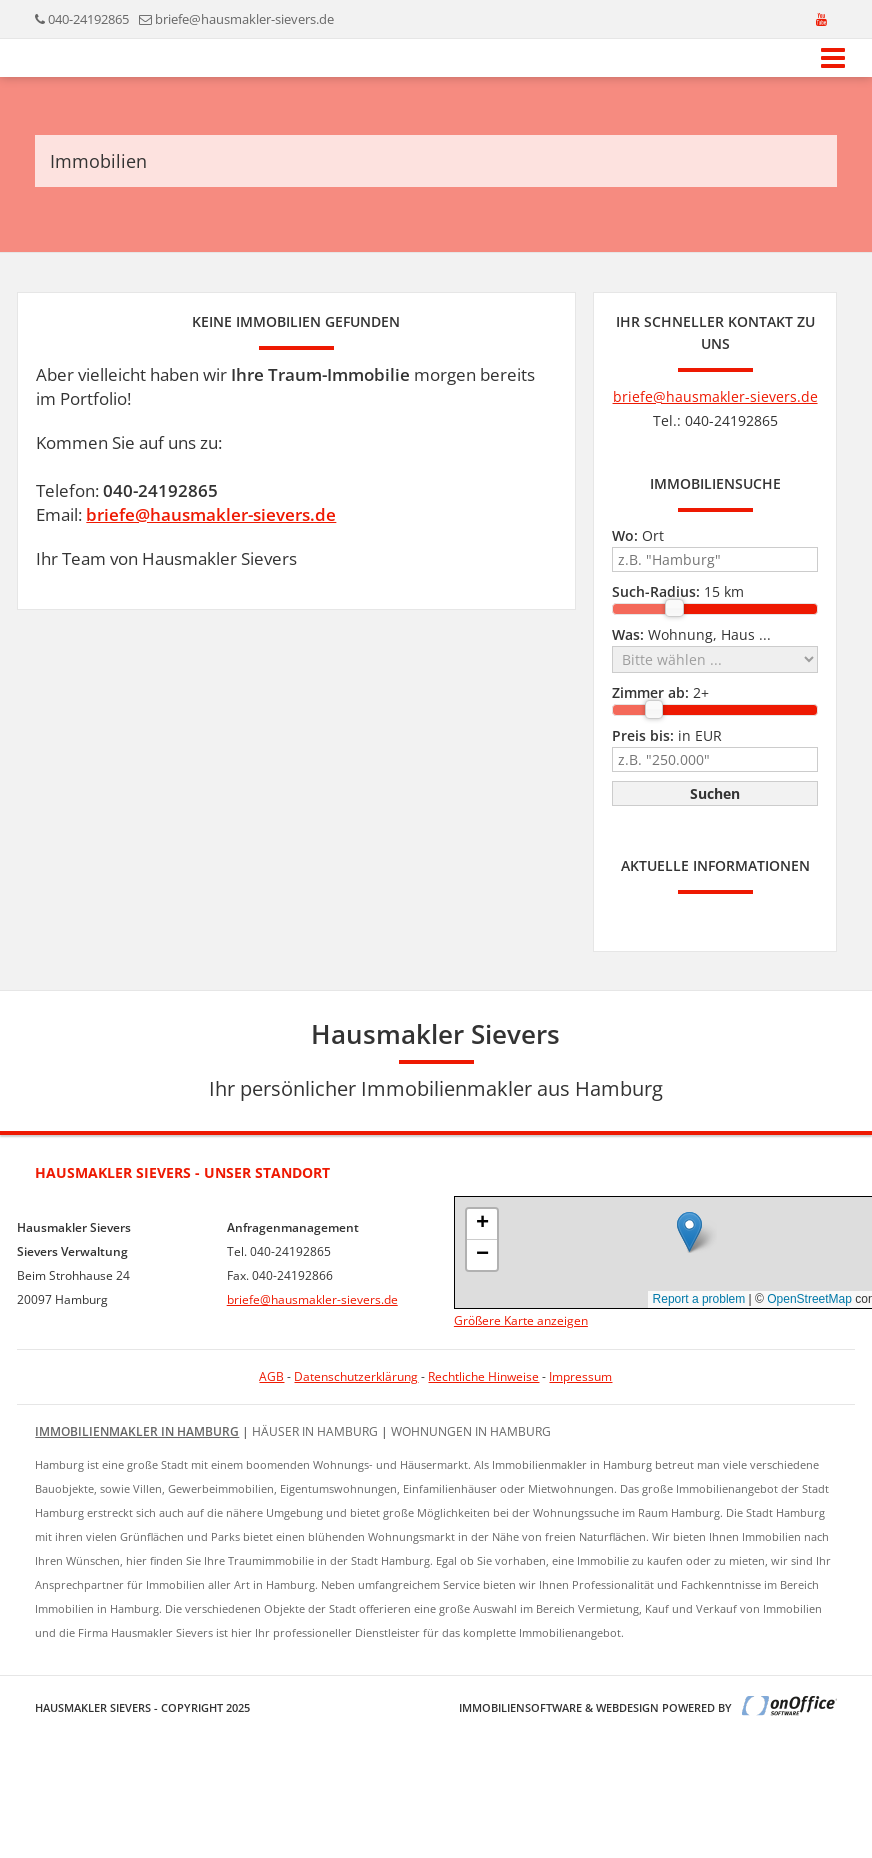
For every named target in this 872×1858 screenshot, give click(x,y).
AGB (271, 1376)
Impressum (580, 1376)
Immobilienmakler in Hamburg (137, 1431)
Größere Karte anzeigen (521, 1320)
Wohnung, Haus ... (691, 634)
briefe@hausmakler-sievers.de (244, 19)
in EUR (667, 735)
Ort (638, 535)
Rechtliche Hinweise (483, 1376)
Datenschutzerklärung (356, 1376)
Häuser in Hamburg (315, 1431)
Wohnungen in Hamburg (471, 1431)
